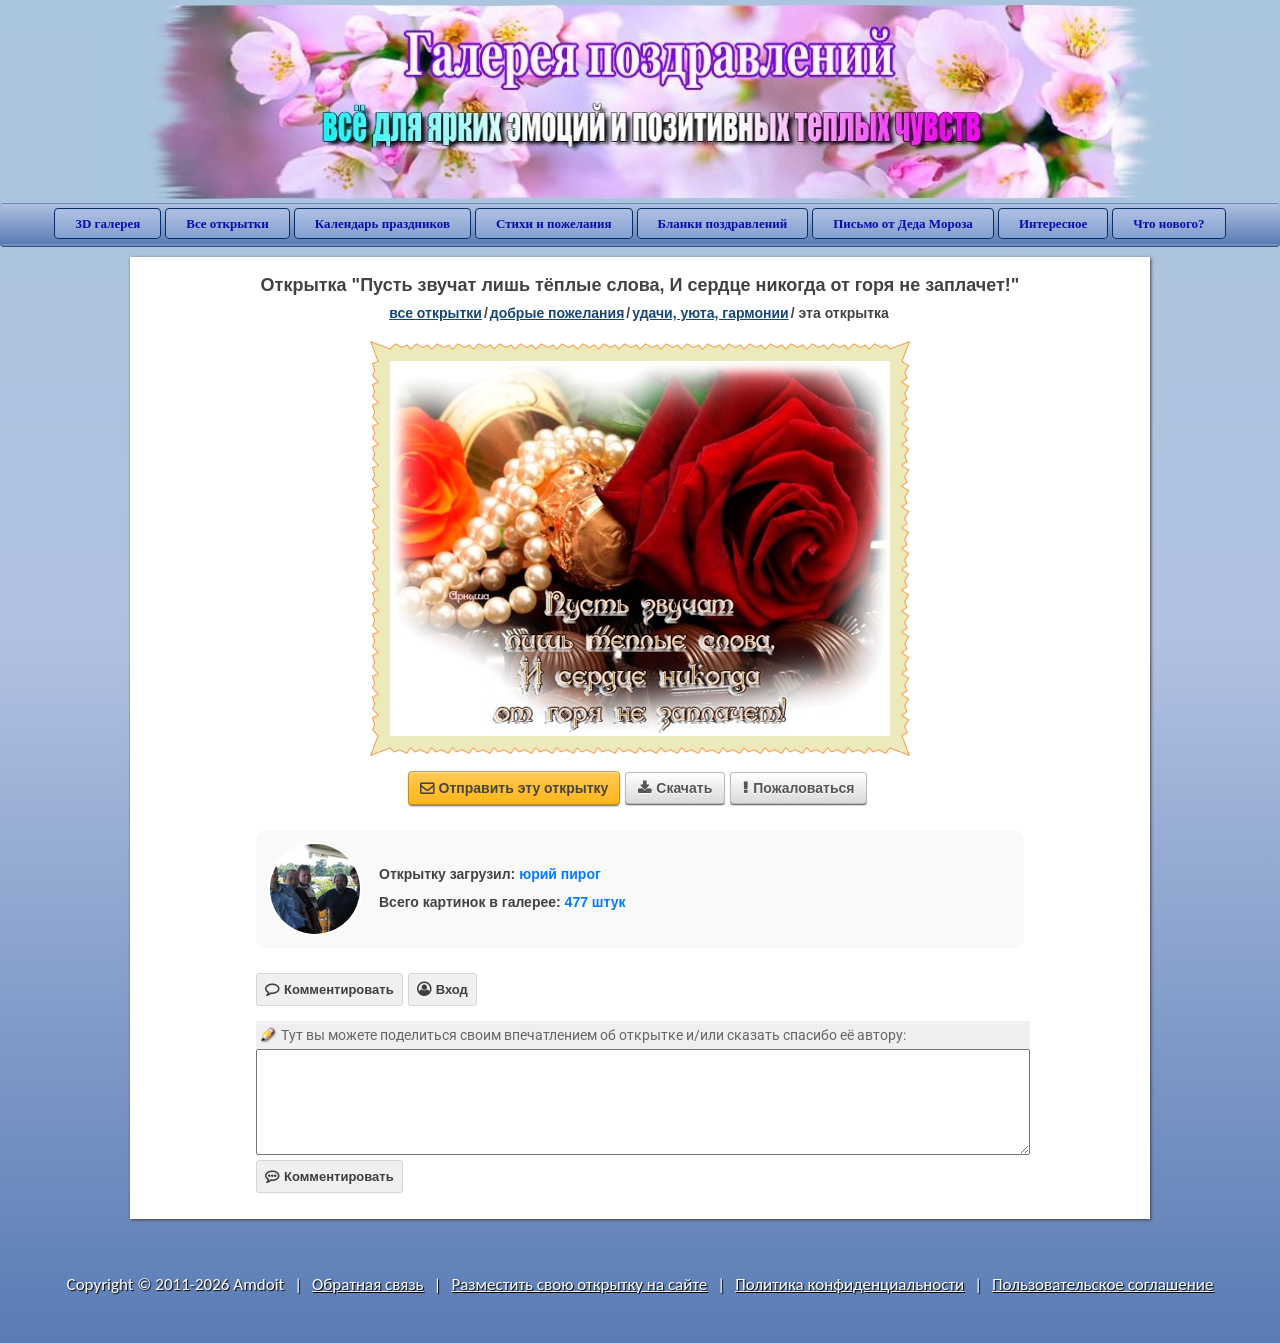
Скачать (675, 788)
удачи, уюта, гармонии (710, 313)
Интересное (1053, 223)
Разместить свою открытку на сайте (579, 1284)
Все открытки (227, 223)
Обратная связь (368, 1284)
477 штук (595, 902)
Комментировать (329, 1176)
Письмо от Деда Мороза (903, 223)
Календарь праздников (382, 223)
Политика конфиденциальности (849, 1284)
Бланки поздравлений (723, 223)
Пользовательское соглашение (1102, 1284)
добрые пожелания (557, 313)
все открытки (435, 313)
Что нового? (1168, 223)
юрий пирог (560, 874)
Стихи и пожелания (554, 223)
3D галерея (107, 223)
